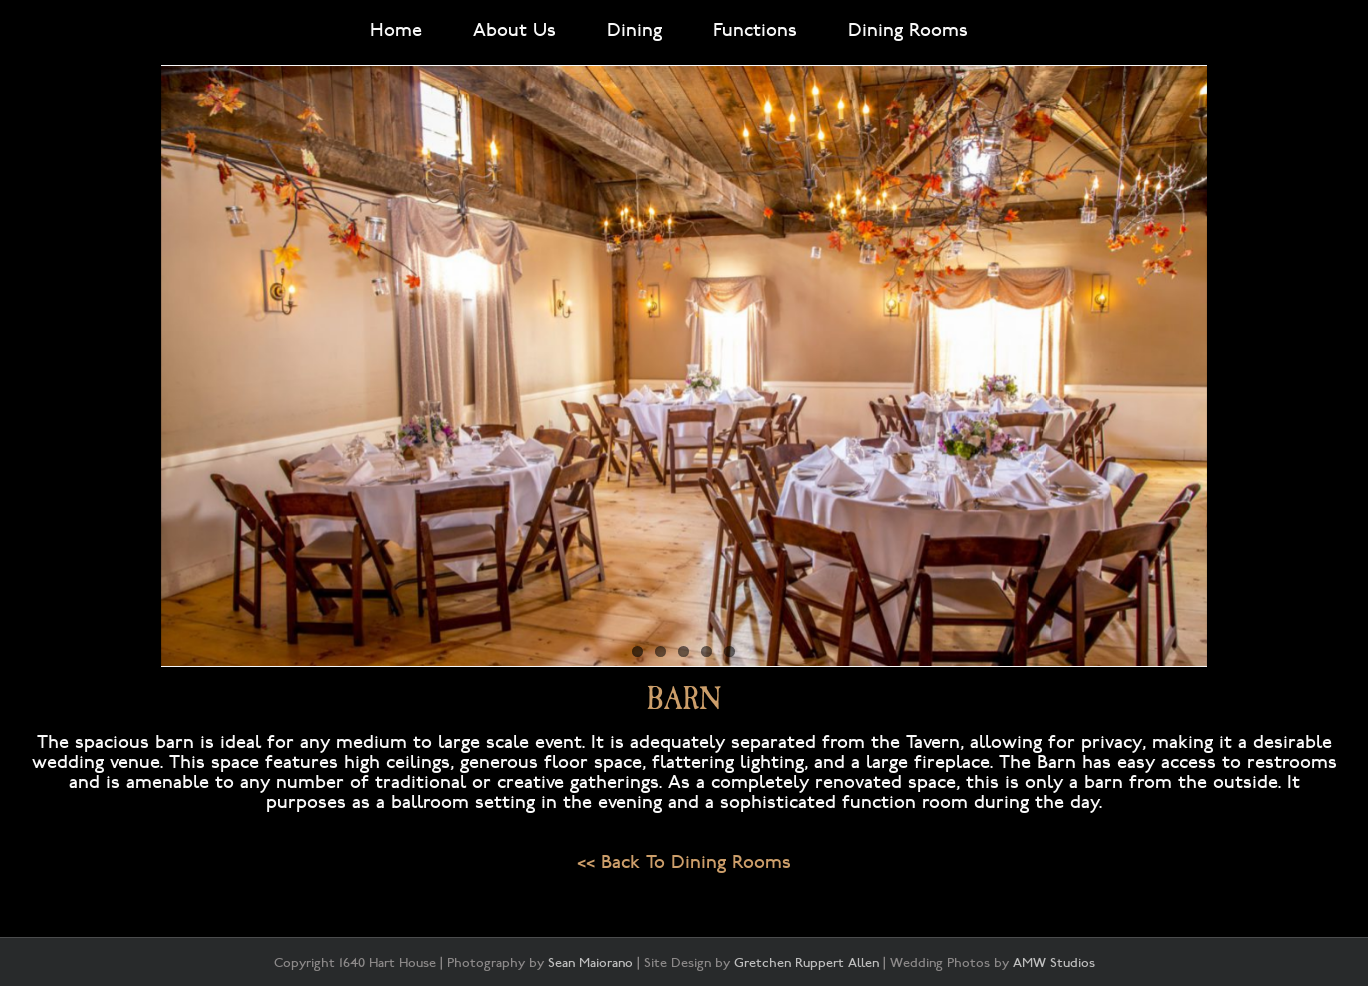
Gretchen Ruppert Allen (806, 963)
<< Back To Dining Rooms (684, 862)
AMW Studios (1054, 963)
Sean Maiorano (590, 963)
